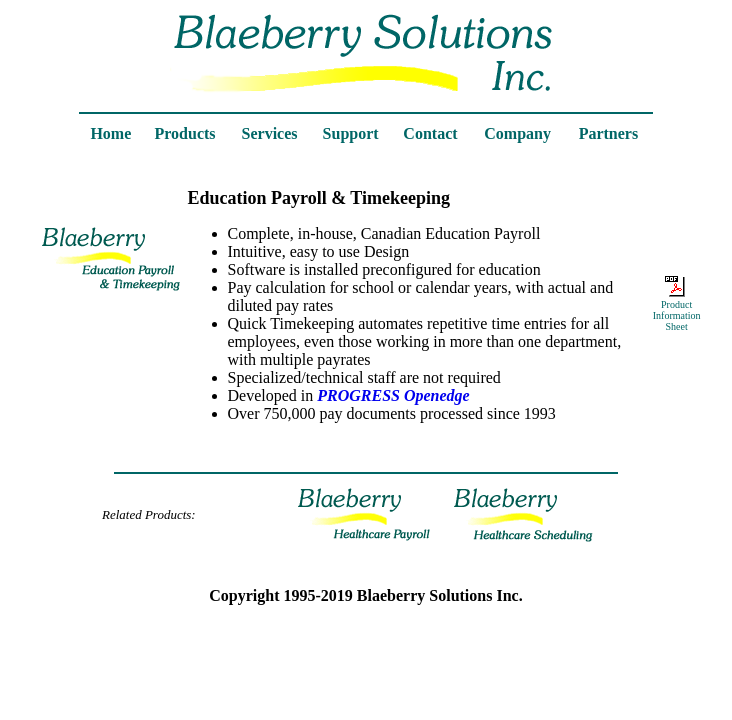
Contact (430, 133)
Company (517, 133)
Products (185, 133)
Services (270, 133)
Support (351, 133)
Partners (609, 133)
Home (110, 133)
